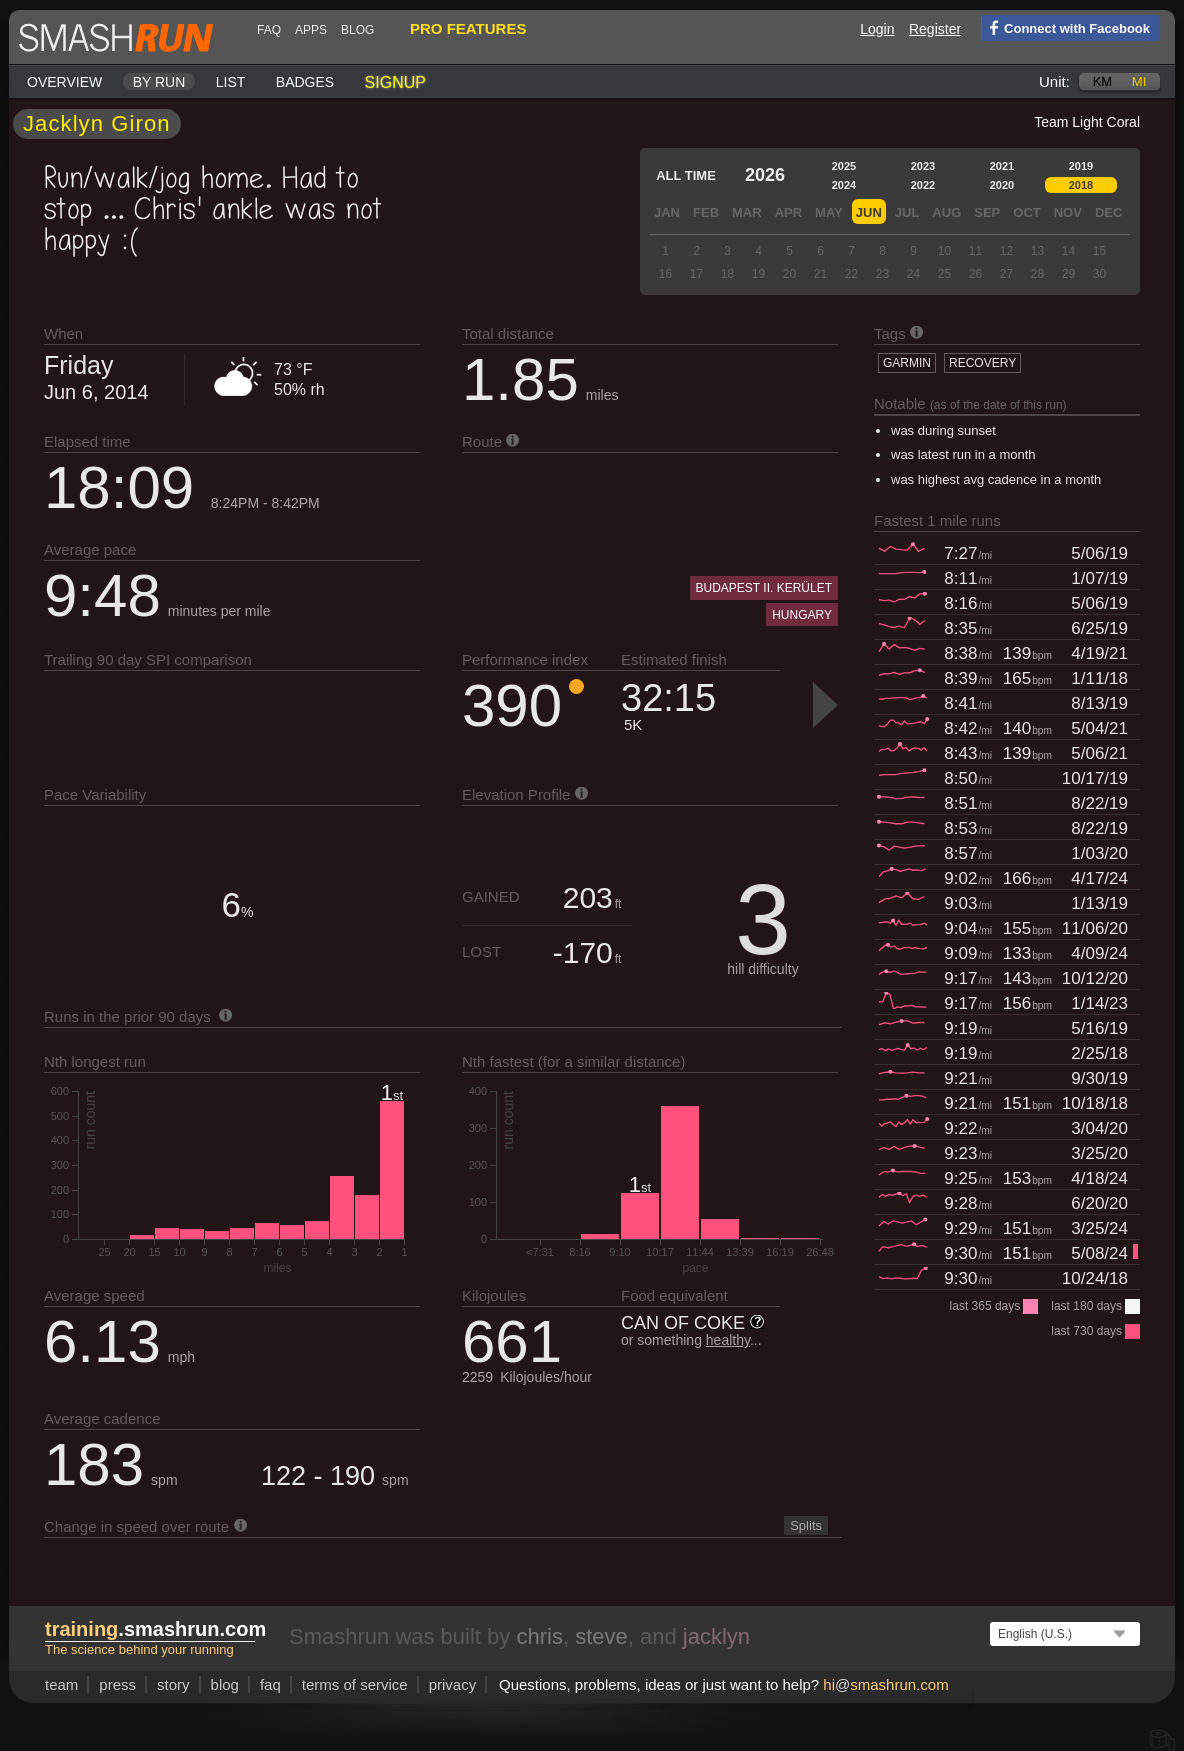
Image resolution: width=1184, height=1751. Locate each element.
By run (159, 82)
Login (877, 29)
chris (539, 1636)
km (1103, 81)
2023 (923, 166)
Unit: (1054, 81)
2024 (844, 185)
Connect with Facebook (1065, 27)
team (61, 1684)
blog (357, 30)
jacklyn (716, 1636)
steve (601, 1636)
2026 (765, 175)
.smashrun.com (155, 1629)
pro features (468, 28)
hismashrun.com (885, 1684)
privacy (453, 1684)
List (231, 82)
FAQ (269, 30)
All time (686, 175)
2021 (1002, 166)
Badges (305, 82)
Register (935, 29)
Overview (64, 82)
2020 (1002, 185)
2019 (1081, 166)
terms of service (355, 1684)
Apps (311, 30)
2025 (844, 166)
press (117, 1684)
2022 (923, 185)
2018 (1081, 185)
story (173, 1684)
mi (1139, 81)
